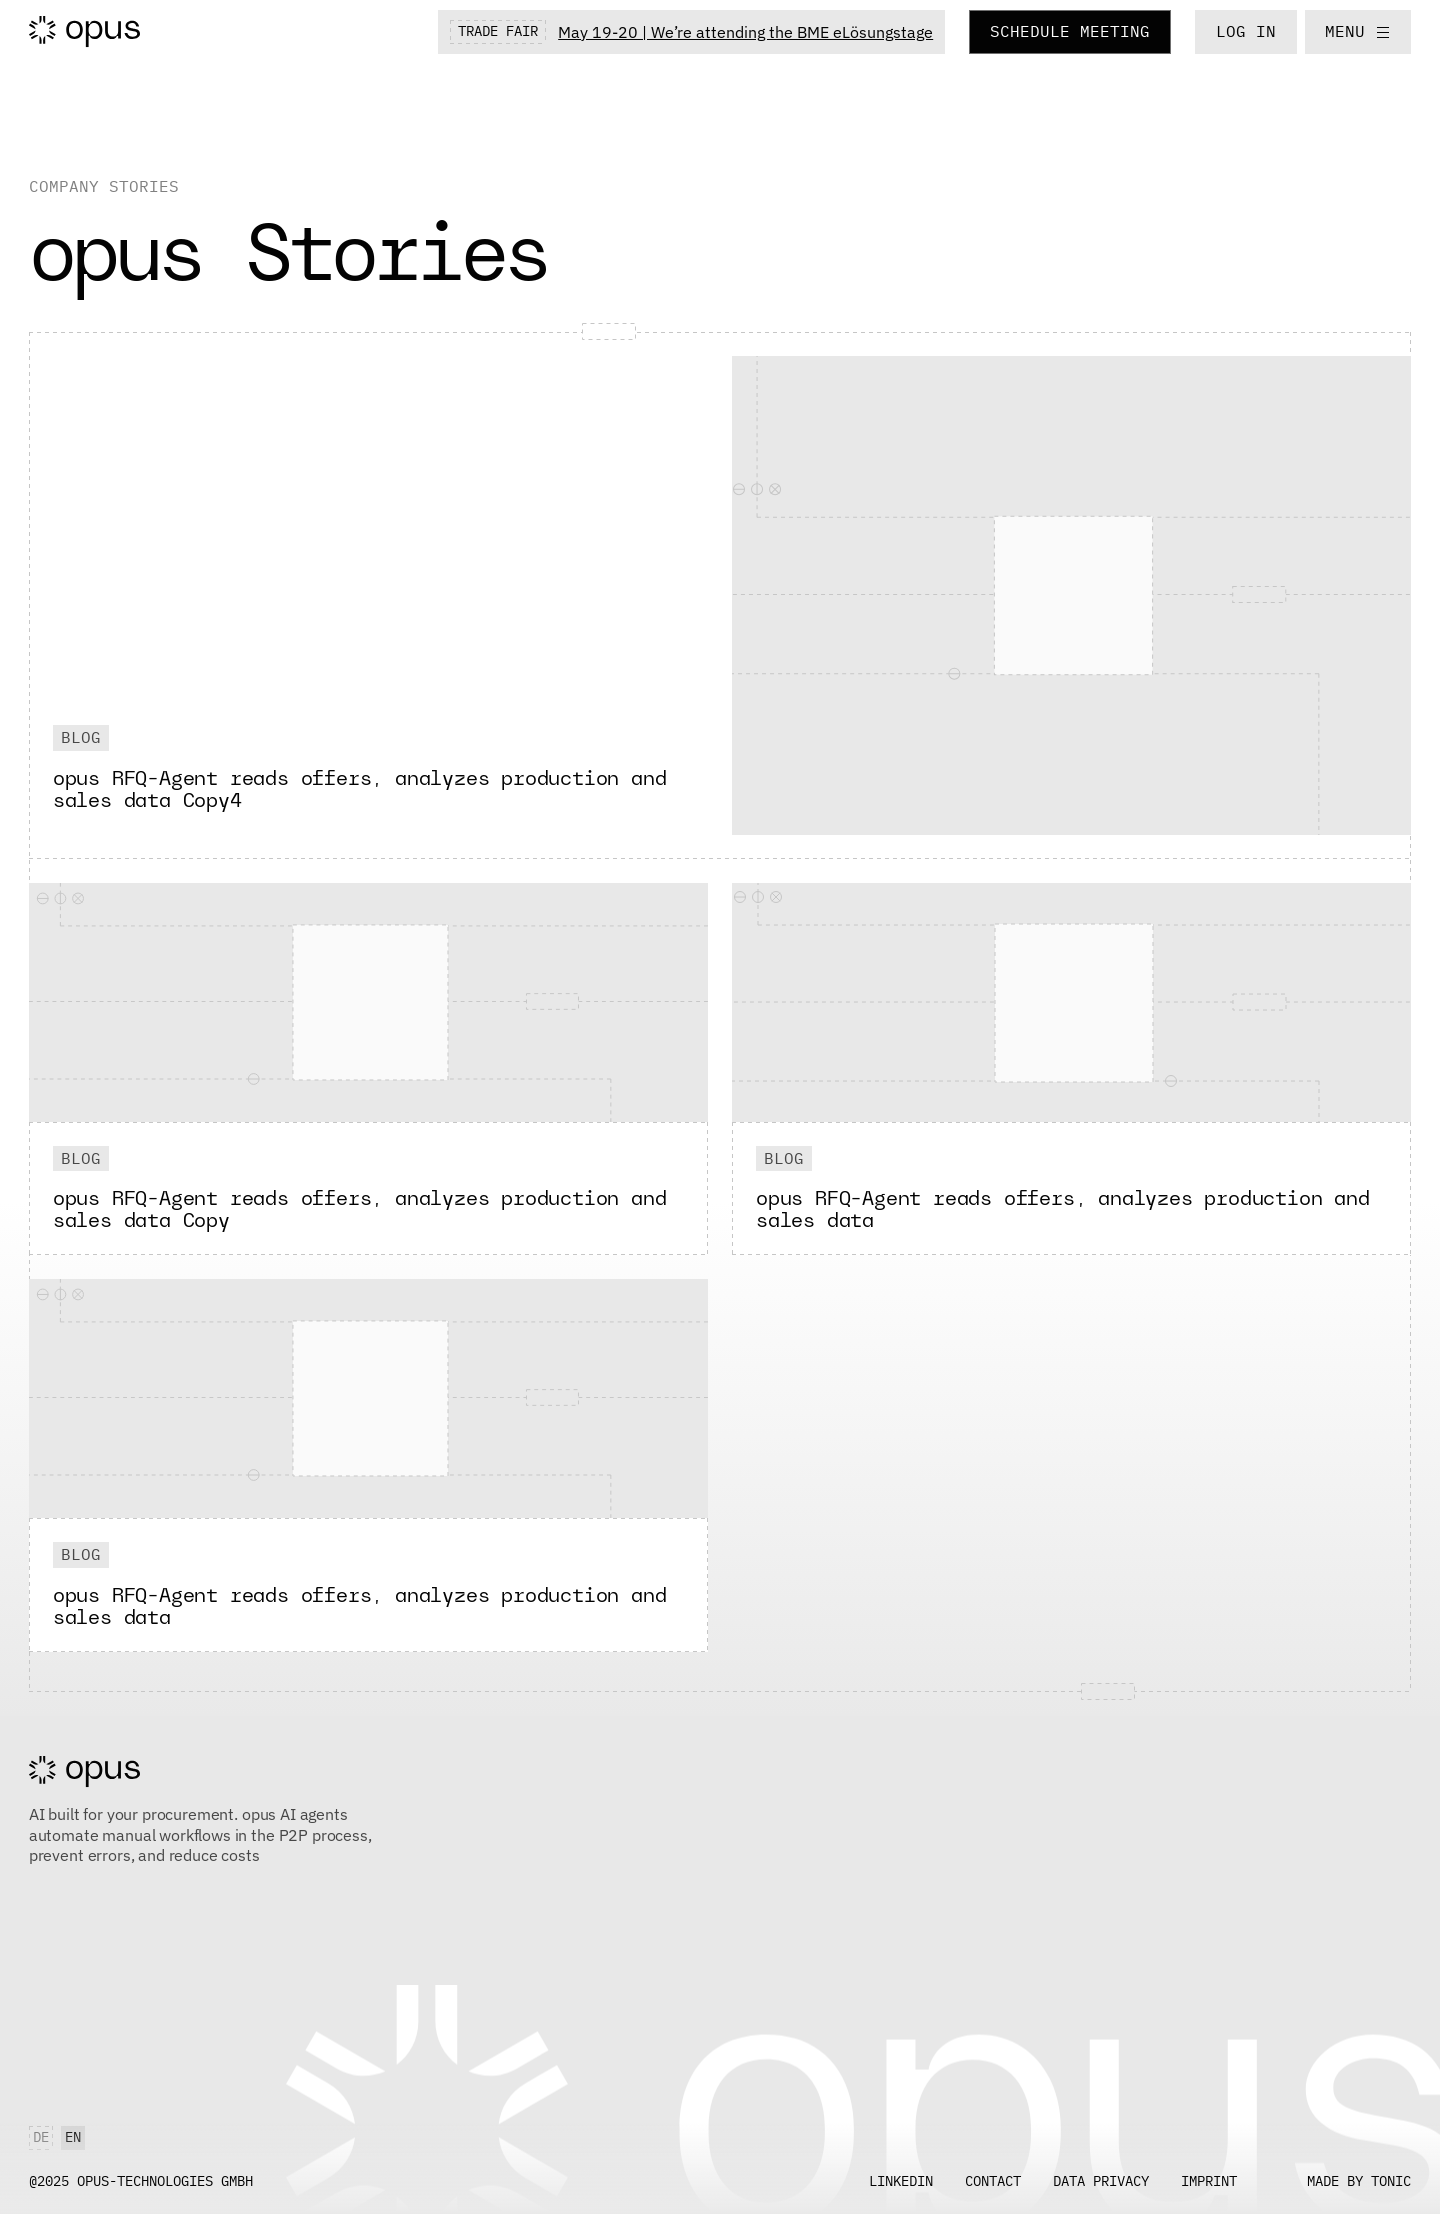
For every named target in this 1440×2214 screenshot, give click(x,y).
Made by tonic (1359, 2181)
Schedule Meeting (1070, 31)
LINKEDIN (901, 2181)
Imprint (1209, 2181)
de (41, 2137)
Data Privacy (1101, 2181)
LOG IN (1246, 31)
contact (993, 2181)
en (73, 2137)
